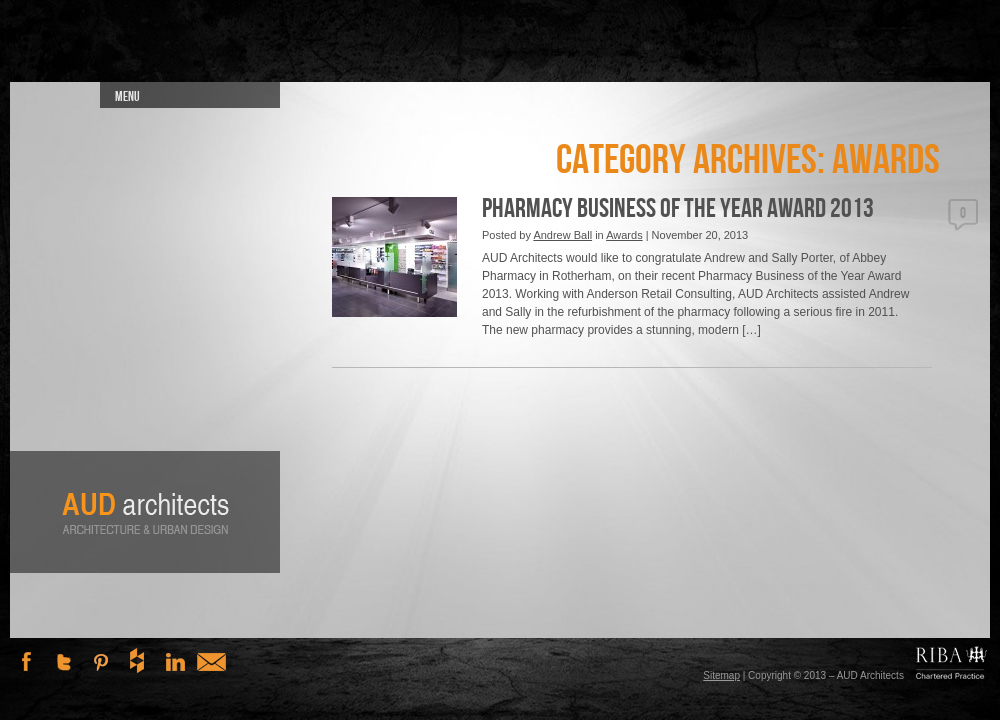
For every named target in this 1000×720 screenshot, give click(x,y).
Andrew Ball (562, 235)
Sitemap (721, 675)
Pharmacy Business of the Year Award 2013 (678, 209)
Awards (624, 235)
